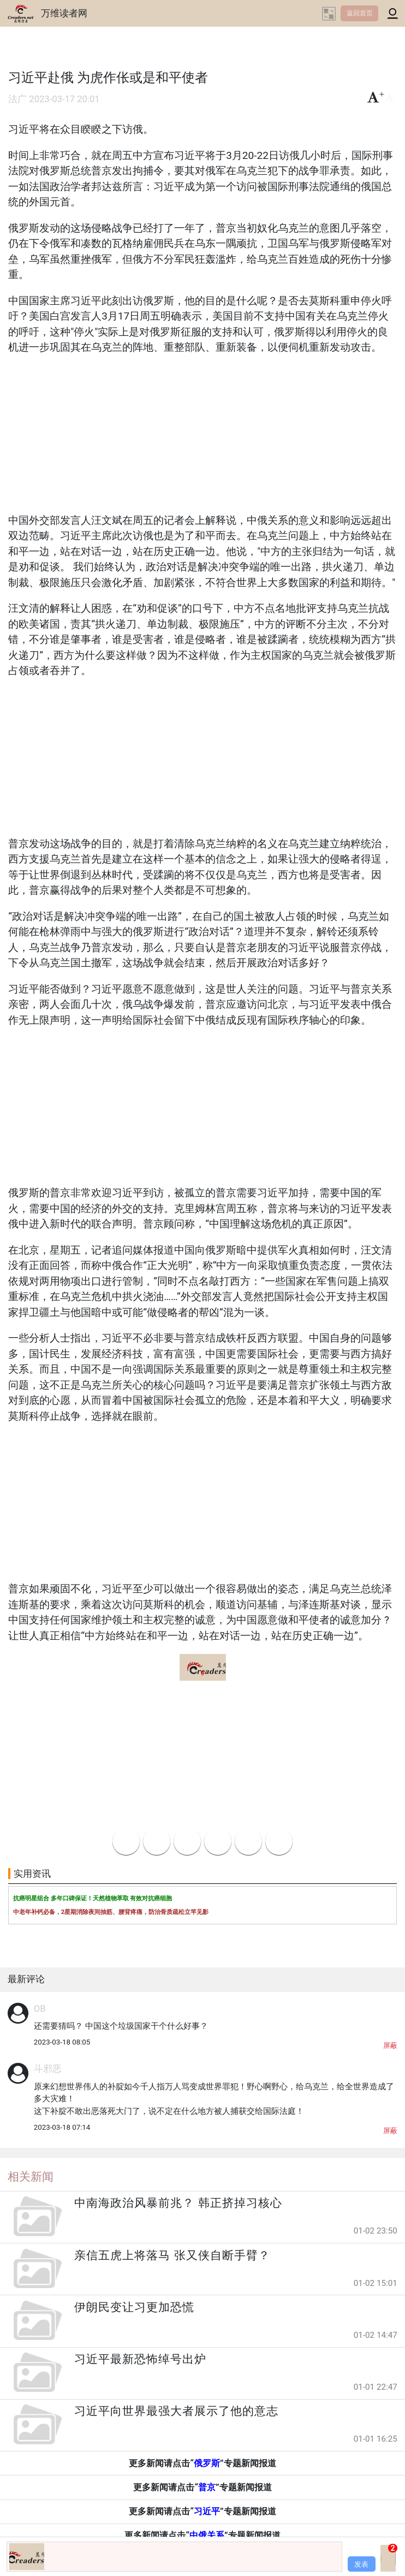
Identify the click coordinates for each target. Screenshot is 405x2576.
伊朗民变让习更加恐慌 (134, 2307)
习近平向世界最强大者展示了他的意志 (176, 2411)
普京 (207, 2487)
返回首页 (360, 13)
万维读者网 (64, 13)
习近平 (207, 2511)
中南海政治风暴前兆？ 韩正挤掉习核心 (178, 2202)
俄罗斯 (207, 2463)
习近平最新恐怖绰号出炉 (140, 2359)
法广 (17, 99)
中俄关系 (206, 2535)
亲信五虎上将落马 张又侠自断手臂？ (172, 2255)
